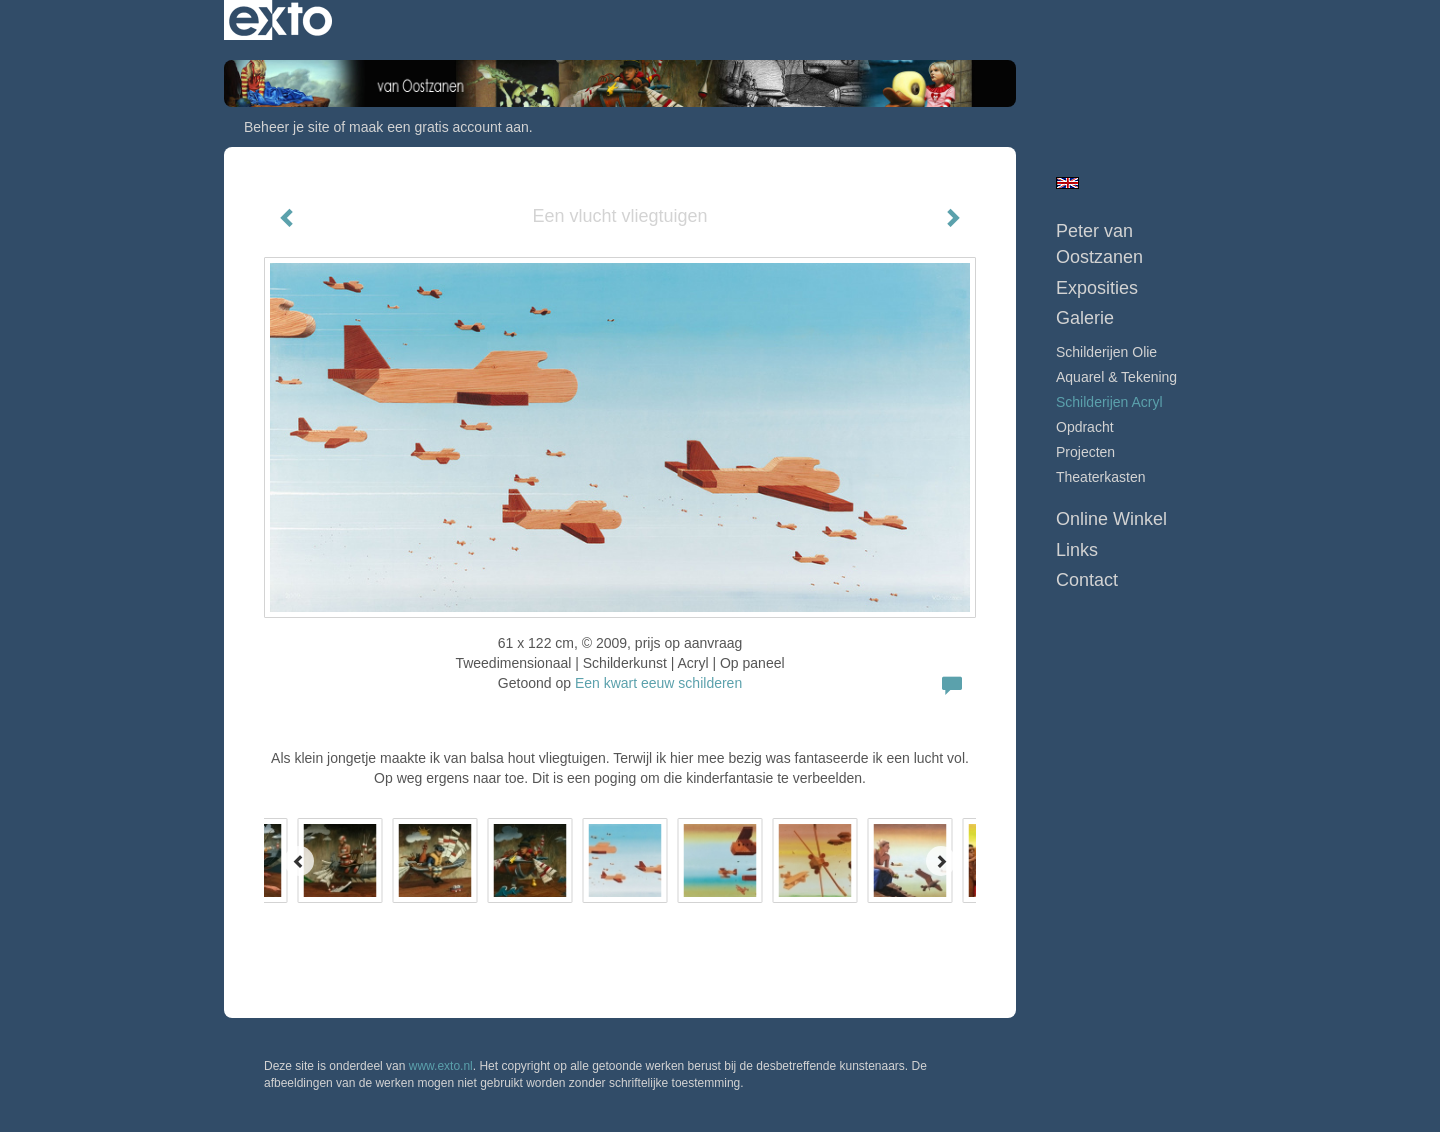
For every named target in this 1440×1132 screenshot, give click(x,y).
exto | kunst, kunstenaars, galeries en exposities (280, 20)
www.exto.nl (441, 1066)
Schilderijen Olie (1106, 352)
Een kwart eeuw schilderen (658, 683)
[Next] (941, 861)
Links (1077, 550)
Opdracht (1085, 427)
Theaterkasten (1101, 477)
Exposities (1097, 288)
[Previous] (299, 861)
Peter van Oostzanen (1099, 244)
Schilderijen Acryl (1109, 402)
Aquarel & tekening (1116, 377)
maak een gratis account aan (439, 127)
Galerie (1085, 318)
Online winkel (1111, 519)
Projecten (1085, 452)
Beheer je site (287, 127)
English (1067, 183)
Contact (1087, 580)
